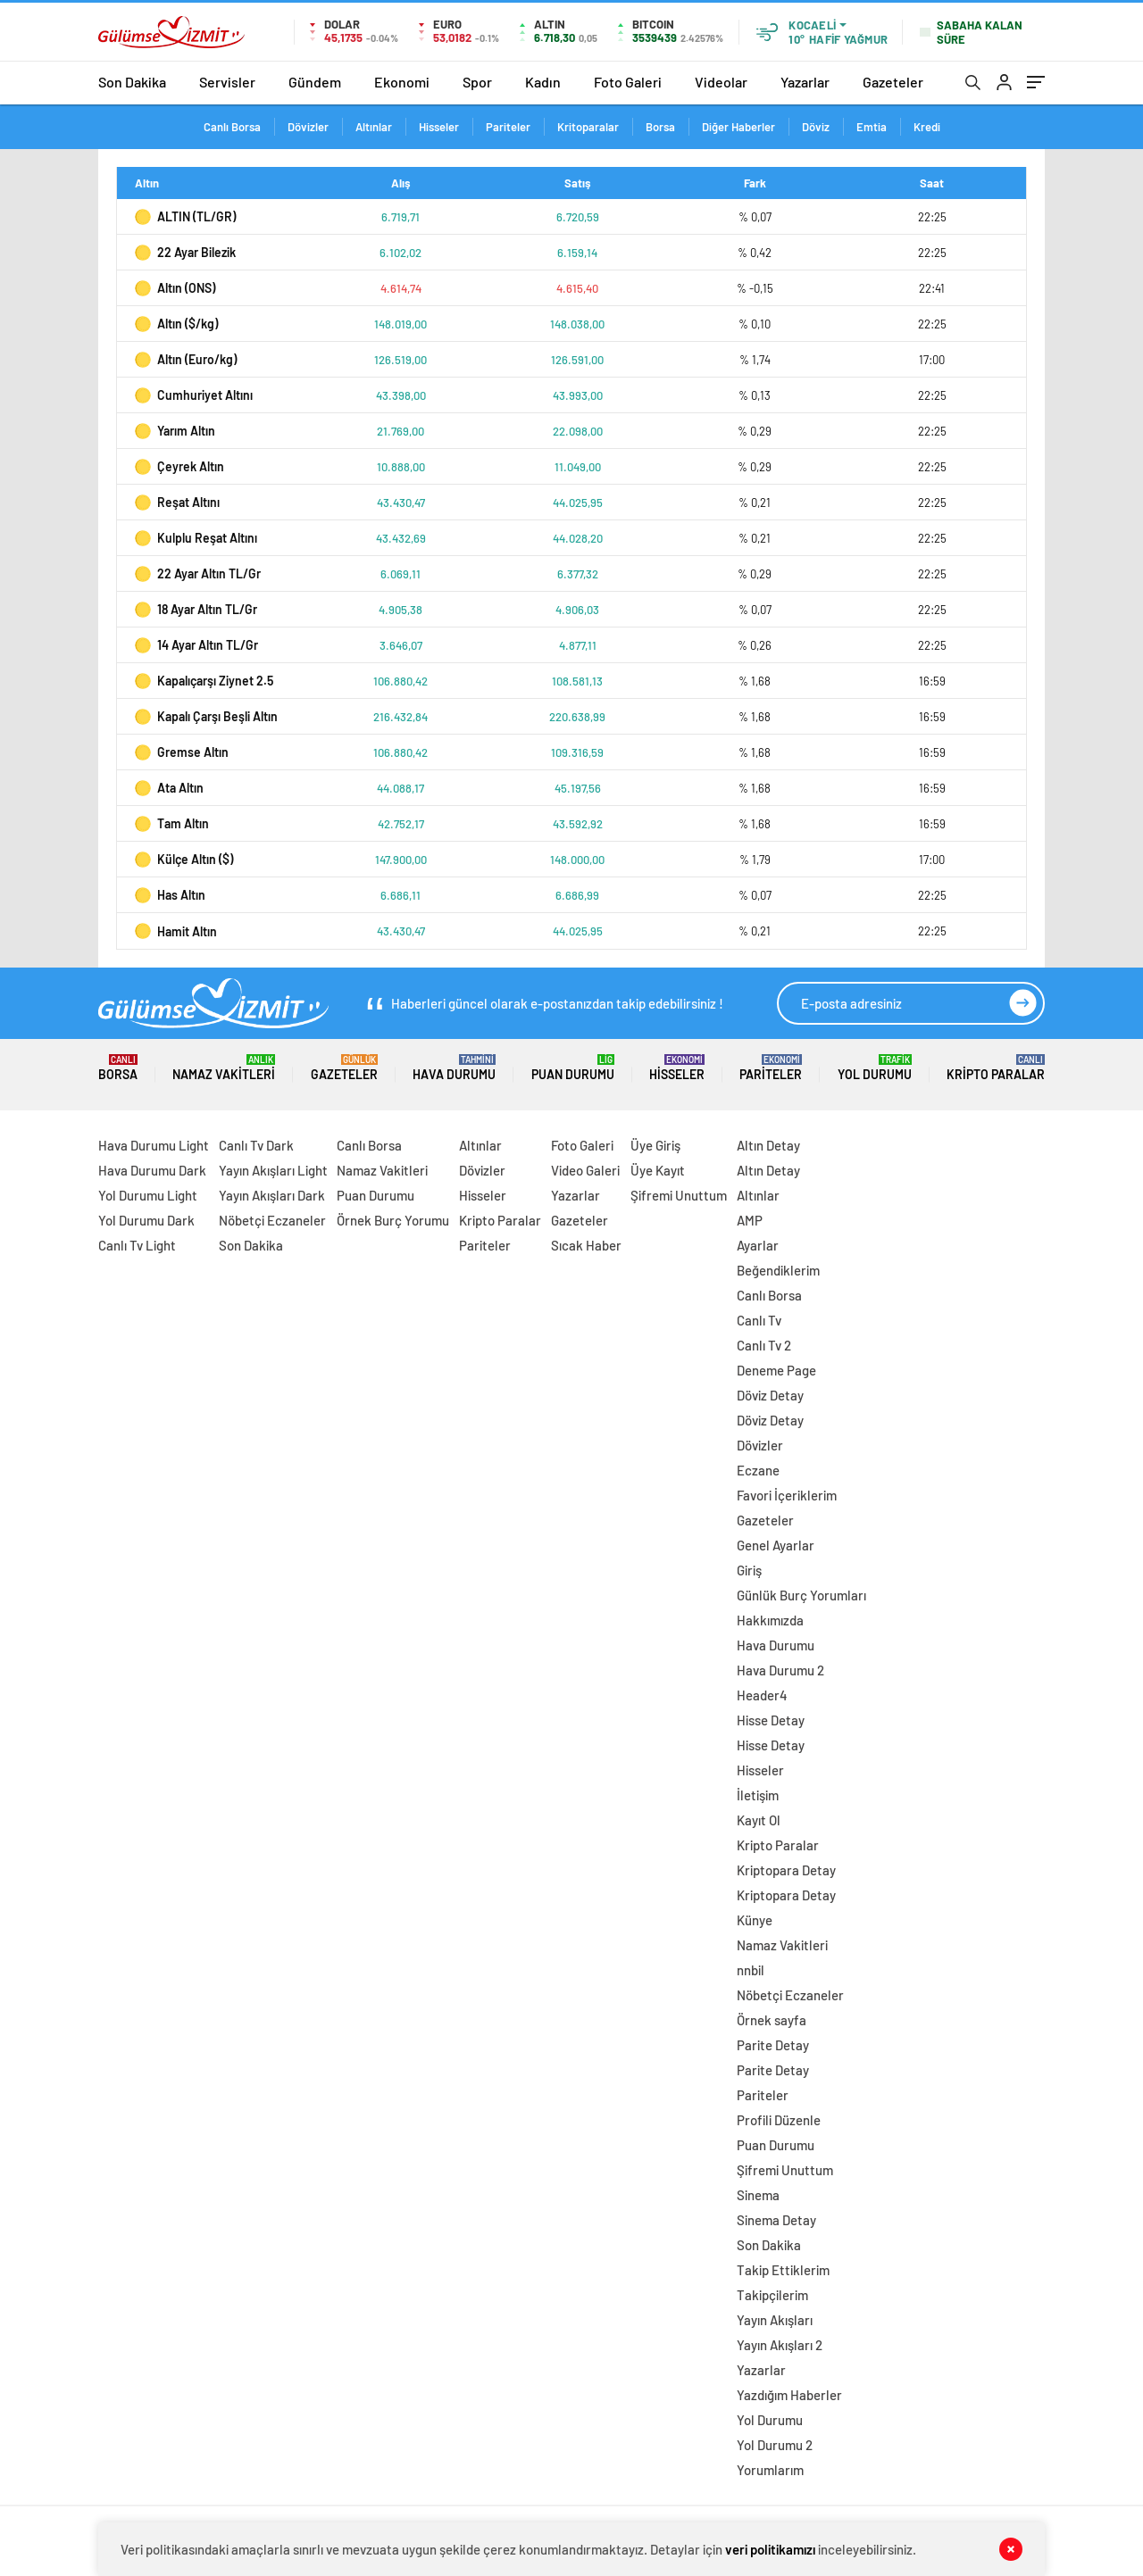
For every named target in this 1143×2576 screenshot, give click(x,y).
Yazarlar (805, 81)
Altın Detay (768, 1145)
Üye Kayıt (657, 1170)
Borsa (660, 127)
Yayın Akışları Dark (272, 1195)
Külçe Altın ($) (184, 860)
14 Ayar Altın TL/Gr (196, 645)
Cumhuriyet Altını (194, 395)
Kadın (543, 81)
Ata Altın (169, 788)
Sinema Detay (776, 2220)
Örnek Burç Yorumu (393, 1220)
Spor (477, 81)
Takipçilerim (772, 2295)
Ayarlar (758, 1245)
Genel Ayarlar (775, 1545)
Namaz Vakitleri (223, 1068)
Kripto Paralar (996, 1068)
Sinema (758, 2195)
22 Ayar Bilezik (185, 253)
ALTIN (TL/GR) (185, 217)
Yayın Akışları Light (273, 1170)
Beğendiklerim (778, 1270)
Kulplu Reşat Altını (196, 538)
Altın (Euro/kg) (186, 360)
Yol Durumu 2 (775, 2445)
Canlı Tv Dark (256, 1145)
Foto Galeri (628, 81)
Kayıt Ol (758, 1820)
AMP (750, 1220)
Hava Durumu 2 (780, 1670)
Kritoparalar (588, 127)
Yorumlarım (770, 2470)
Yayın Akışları (775, 2320)
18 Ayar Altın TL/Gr (196, 610)
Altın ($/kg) (176, 324)
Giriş (749, 1570)
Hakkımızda (770, 1620)
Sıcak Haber (586, 1245)
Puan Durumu (572, 1068)
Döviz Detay (770, 1395)
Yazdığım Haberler (789, 2395)
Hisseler (439, 127)
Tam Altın (172, 824)
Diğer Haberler (738, 127)
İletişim (758, 1795)
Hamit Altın (176, 931)
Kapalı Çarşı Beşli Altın (206, 717)
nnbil (750, 1970)
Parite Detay (773, 2045)
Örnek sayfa (771, 2020)
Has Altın (170, 895)
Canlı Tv (759, 1320)
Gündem (314, 81)
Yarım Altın (175, 431)
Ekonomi (402, 81)
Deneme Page (776, 1370)
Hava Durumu (454, 1068)
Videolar (721, 81)
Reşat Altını (177, 502)
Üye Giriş (655, 1145)
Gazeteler (893, 81)
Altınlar (373, 127)
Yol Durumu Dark (146, 1220)
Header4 (762, 1695)
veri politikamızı (770, 2549)
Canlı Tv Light (137, 1245)
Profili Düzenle (779, 2120)
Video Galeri (585, 1170)
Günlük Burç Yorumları (801, 1595)
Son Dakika (132, 81)
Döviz (816, 127)
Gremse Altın (182, 752)
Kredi (927, 127)
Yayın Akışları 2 (779, 2345)
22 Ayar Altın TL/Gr (198, 574)
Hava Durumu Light (153, 1145)
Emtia (871, 127)
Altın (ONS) (175, 288)
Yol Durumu (875, 1068)
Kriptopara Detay (786, 1870)
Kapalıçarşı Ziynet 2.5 (204, 681)
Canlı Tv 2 (764, 1345)
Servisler (227, 81)
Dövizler (308, 127)
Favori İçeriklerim (787, 1495)
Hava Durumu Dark (152, 1170)
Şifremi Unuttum (678, 1195)
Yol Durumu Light (147, 1195)
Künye (754, 1920)
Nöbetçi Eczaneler (272, 1220)
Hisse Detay (771, 1720)
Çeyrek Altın (179, 467)
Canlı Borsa (232, 127)
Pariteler (508, 127)
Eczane (758, 1470)
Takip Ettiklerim (783, 2270)
